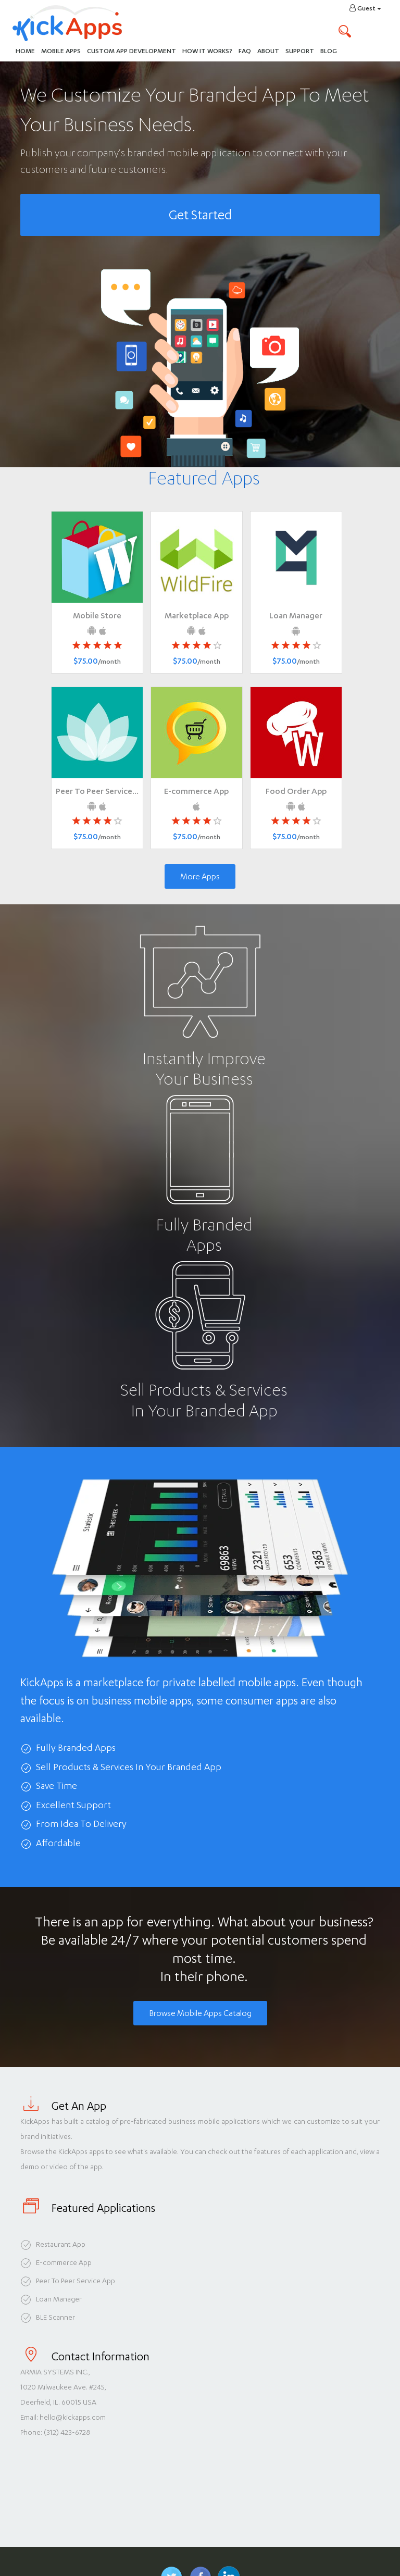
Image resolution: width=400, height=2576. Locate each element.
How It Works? (208, 50)
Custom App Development (131, 51)
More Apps (200, 876)
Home (25, 51)
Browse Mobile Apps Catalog (200, 2013)
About (268, 51)
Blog (328, 51)
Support (299, 51)
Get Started (200, 215)
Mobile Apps (61, 51)
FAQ (245, 51)
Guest (365, 8)
